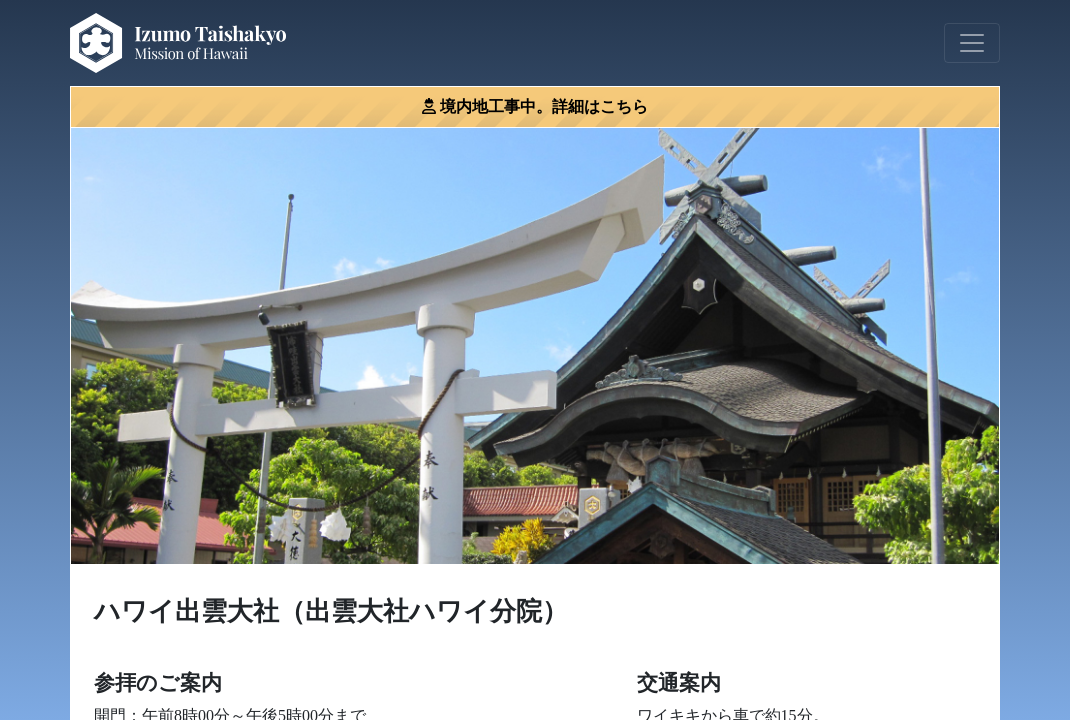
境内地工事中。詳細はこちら (544, 106)
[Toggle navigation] (972, 43)
